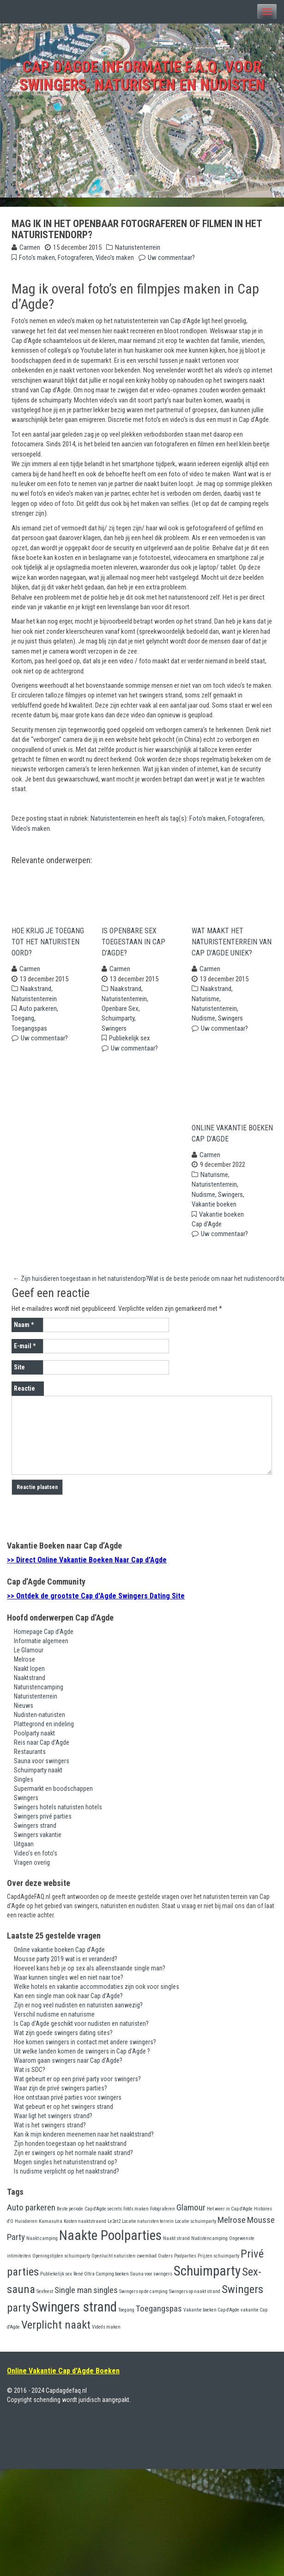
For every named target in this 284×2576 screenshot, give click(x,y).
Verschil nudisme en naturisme (54, 2020)
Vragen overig (32, 1868)
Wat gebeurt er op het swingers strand (63, 2112)
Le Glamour (28, 1655)
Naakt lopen (29, 1674)
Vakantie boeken (214, 1210)
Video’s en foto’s (35, 1858)
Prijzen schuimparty (218, 2262)
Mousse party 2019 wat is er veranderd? (65, 1964)
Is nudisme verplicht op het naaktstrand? (66, 2176)
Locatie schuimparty (195, 2227)
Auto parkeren (38, 1011)
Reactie (24, 1394)
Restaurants (30, 1757)
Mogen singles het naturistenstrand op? (65, 2167)
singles (105, 2296)
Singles (23, 1785)
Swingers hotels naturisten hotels (58, 1812)
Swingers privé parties (43, 1821)
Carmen (29, 247)
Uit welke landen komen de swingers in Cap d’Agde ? (82, 2056)
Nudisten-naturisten (39, 1720)
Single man (73, 2296)
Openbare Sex (120, 1011)
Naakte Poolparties (110, 2241)
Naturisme (205, 1001)
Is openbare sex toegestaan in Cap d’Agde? (133, 944)
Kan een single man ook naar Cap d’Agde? (68, 2001)
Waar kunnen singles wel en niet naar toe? (68, 1983)
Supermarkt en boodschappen (53, 1794)
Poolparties (185, 2262)
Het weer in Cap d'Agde (230, 2214)
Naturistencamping (38, 1692)
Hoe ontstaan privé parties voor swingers (67, 2103)
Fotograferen (75, 257)
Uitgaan (24, 1849)
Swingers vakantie (37, 1840)
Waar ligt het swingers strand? (53, 2121)
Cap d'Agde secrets (103, 2214)
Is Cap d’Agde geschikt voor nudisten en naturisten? (81, 2029)
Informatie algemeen (41, 1646)
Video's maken (115, 257)
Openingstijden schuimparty (61, 2262)
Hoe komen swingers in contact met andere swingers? (85, 2047)
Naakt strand (176, 2244)
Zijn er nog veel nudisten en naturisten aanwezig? (78, 2010)
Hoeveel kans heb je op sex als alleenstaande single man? (89, 1973)
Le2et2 (114, 2227)
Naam (24, 1330)
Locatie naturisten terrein (148, 2227)
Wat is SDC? (29, 2075)
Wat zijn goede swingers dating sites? (63, 2038)
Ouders (165, 2262)
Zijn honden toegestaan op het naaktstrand (70, 2149)
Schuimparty (118, 1021)
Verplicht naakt (56, 2330)
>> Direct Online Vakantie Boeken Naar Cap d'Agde (87, 1565)
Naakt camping (42, 2244)
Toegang (23, 1021)
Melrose (24, 1665)
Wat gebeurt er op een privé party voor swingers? (77, 2084)
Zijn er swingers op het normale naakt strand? (73, 2158)
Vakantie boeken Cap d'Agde (211, 2315)
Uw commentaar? (171, 257)
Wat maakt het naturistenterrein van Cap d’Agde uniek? (232, 944)
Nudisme (203, 1021)
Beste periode (70, 2214)
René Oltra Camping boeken (101, 2280)
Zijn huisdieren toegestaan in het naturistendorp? (81, 1284)
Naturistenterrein (137, 247)
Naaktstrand (29, 1683)
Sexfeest (44, 2297)
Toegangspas (29, 1031)
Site (19, 1373)
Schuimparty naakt (38, 1775)
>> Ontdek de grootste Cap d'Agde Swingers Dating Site (96, 1601)
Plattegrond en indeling (44, 1729)
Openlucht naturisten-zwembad (124, 2262)
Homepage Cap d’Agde (43, 1637)
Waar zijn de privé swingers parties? (60, 2093)
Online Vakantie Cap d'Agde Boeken (63, 2376)
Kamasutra (50, 2227)
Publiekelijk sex (129, 1041)
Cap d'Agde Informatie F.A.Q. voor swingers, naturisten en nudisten (142, 75)
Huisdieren (26, 2227)
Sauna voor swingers (41, 1766)
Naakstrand (35, 991)
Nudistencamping (209, 2244)
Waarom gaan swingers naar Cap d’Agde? (68, 2066)
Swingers (114, 1031)
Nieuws (23, 1711)
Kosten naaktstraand (85, 2227)
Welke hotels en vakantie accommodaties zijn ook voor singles (96, 1992)
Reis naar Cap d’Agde (41, 1748)
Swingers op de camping (143, 2297)
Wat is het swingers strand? (50, 2130)
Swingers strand (35, 1831)
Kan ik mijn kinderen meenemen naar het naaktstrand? (84, 2140)
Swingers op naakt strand (194, 2297)
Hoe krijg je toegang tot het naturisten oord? (48, 944)
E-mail (25, 1352)
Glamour (190, 2213)
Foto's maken (37, 257)
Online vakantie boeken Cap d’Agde (232, 1139)
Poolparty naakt (34, 1738)
